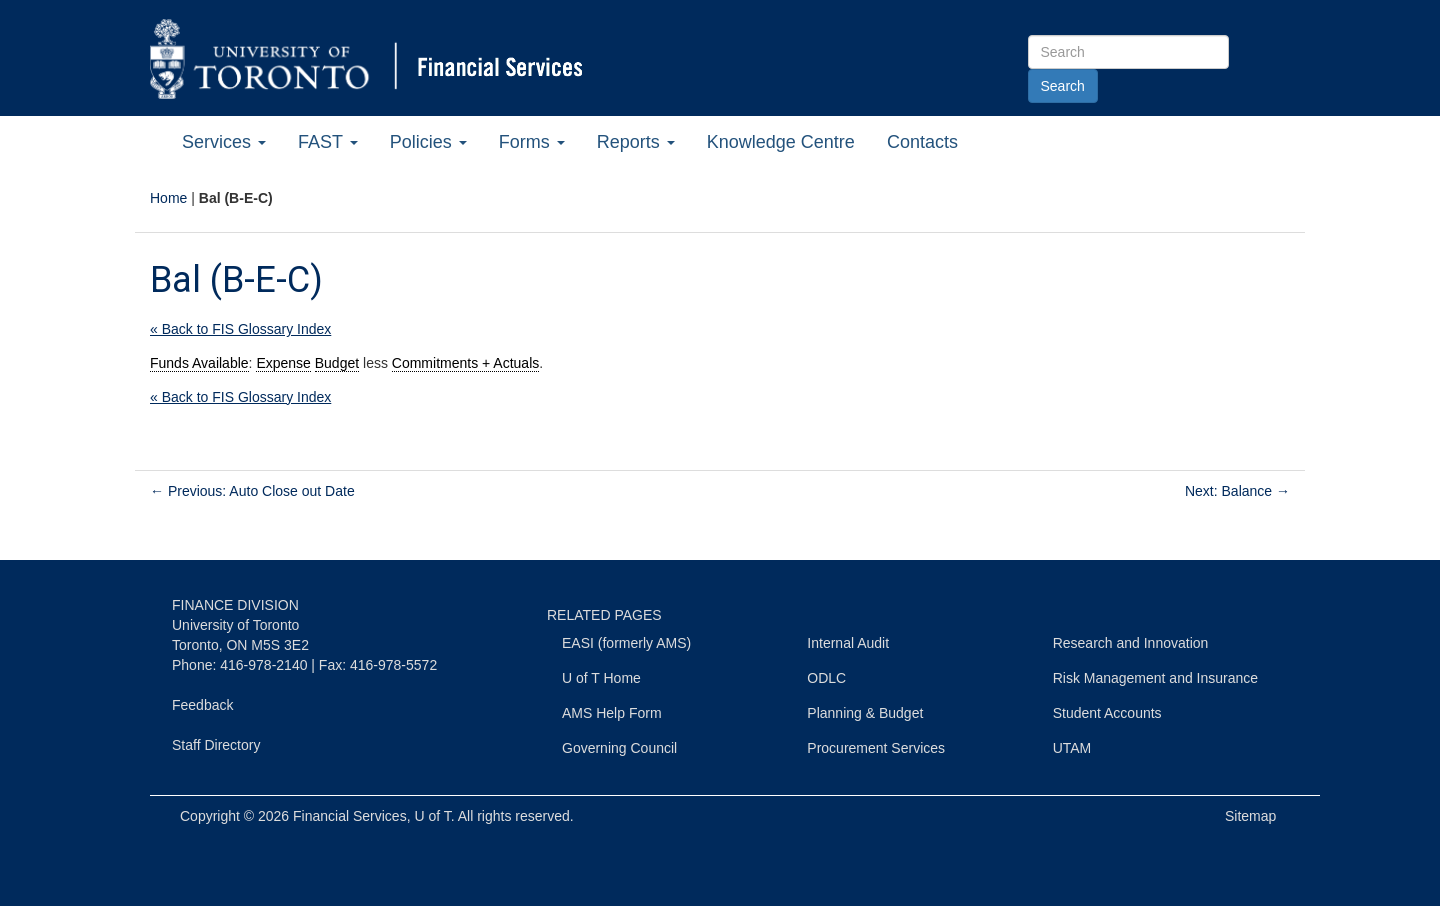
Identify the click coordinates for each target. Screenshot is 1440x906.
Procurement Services (876, 748)
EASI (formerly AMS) (626, 643)
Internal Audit (848, 643)
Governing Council (619, 748)
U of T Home (601, 678)
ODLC (826, 678)
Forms (532, 142)
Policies (428, 142)
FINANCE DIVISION (235, 605)
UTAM (1072, 748)
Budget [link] (337, 363)
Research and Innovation (1131, 643)
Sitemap (1250, 816)
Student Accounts (1107, 713)
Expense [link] (283, 363)
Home (168, 198)
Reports (636, 142)
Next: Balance (1237, 491)
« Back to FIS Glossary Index (240, 329)
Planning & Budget (865, 713)
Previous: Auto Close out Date (252, 491)
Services (224, 142)
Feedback (202, 705)
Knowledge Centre (781, 142)
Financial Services (350, 816)
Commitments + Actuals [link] (465, 363)
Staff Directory (216, 745)
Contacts (922, 142)
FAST (328, 142)
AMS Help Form (612, 713)
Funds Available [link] (199, 363)
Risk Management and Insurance (1155, 678)
